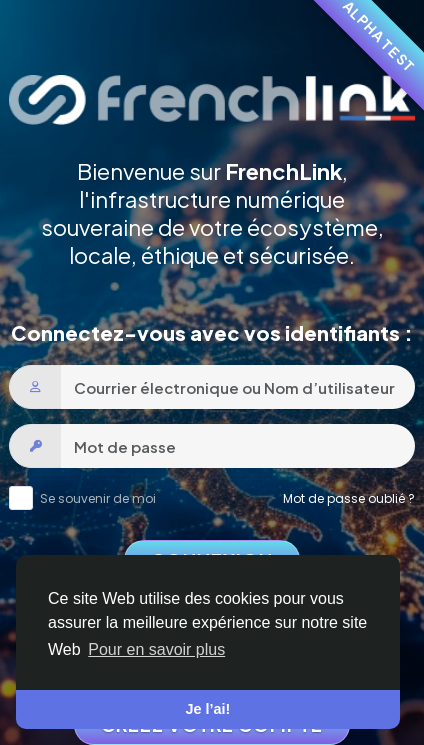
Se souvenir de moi (98, 498)
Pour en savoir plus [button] (156, 649)
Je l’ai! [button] (208, 709)
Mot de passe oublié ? (349, 498)
